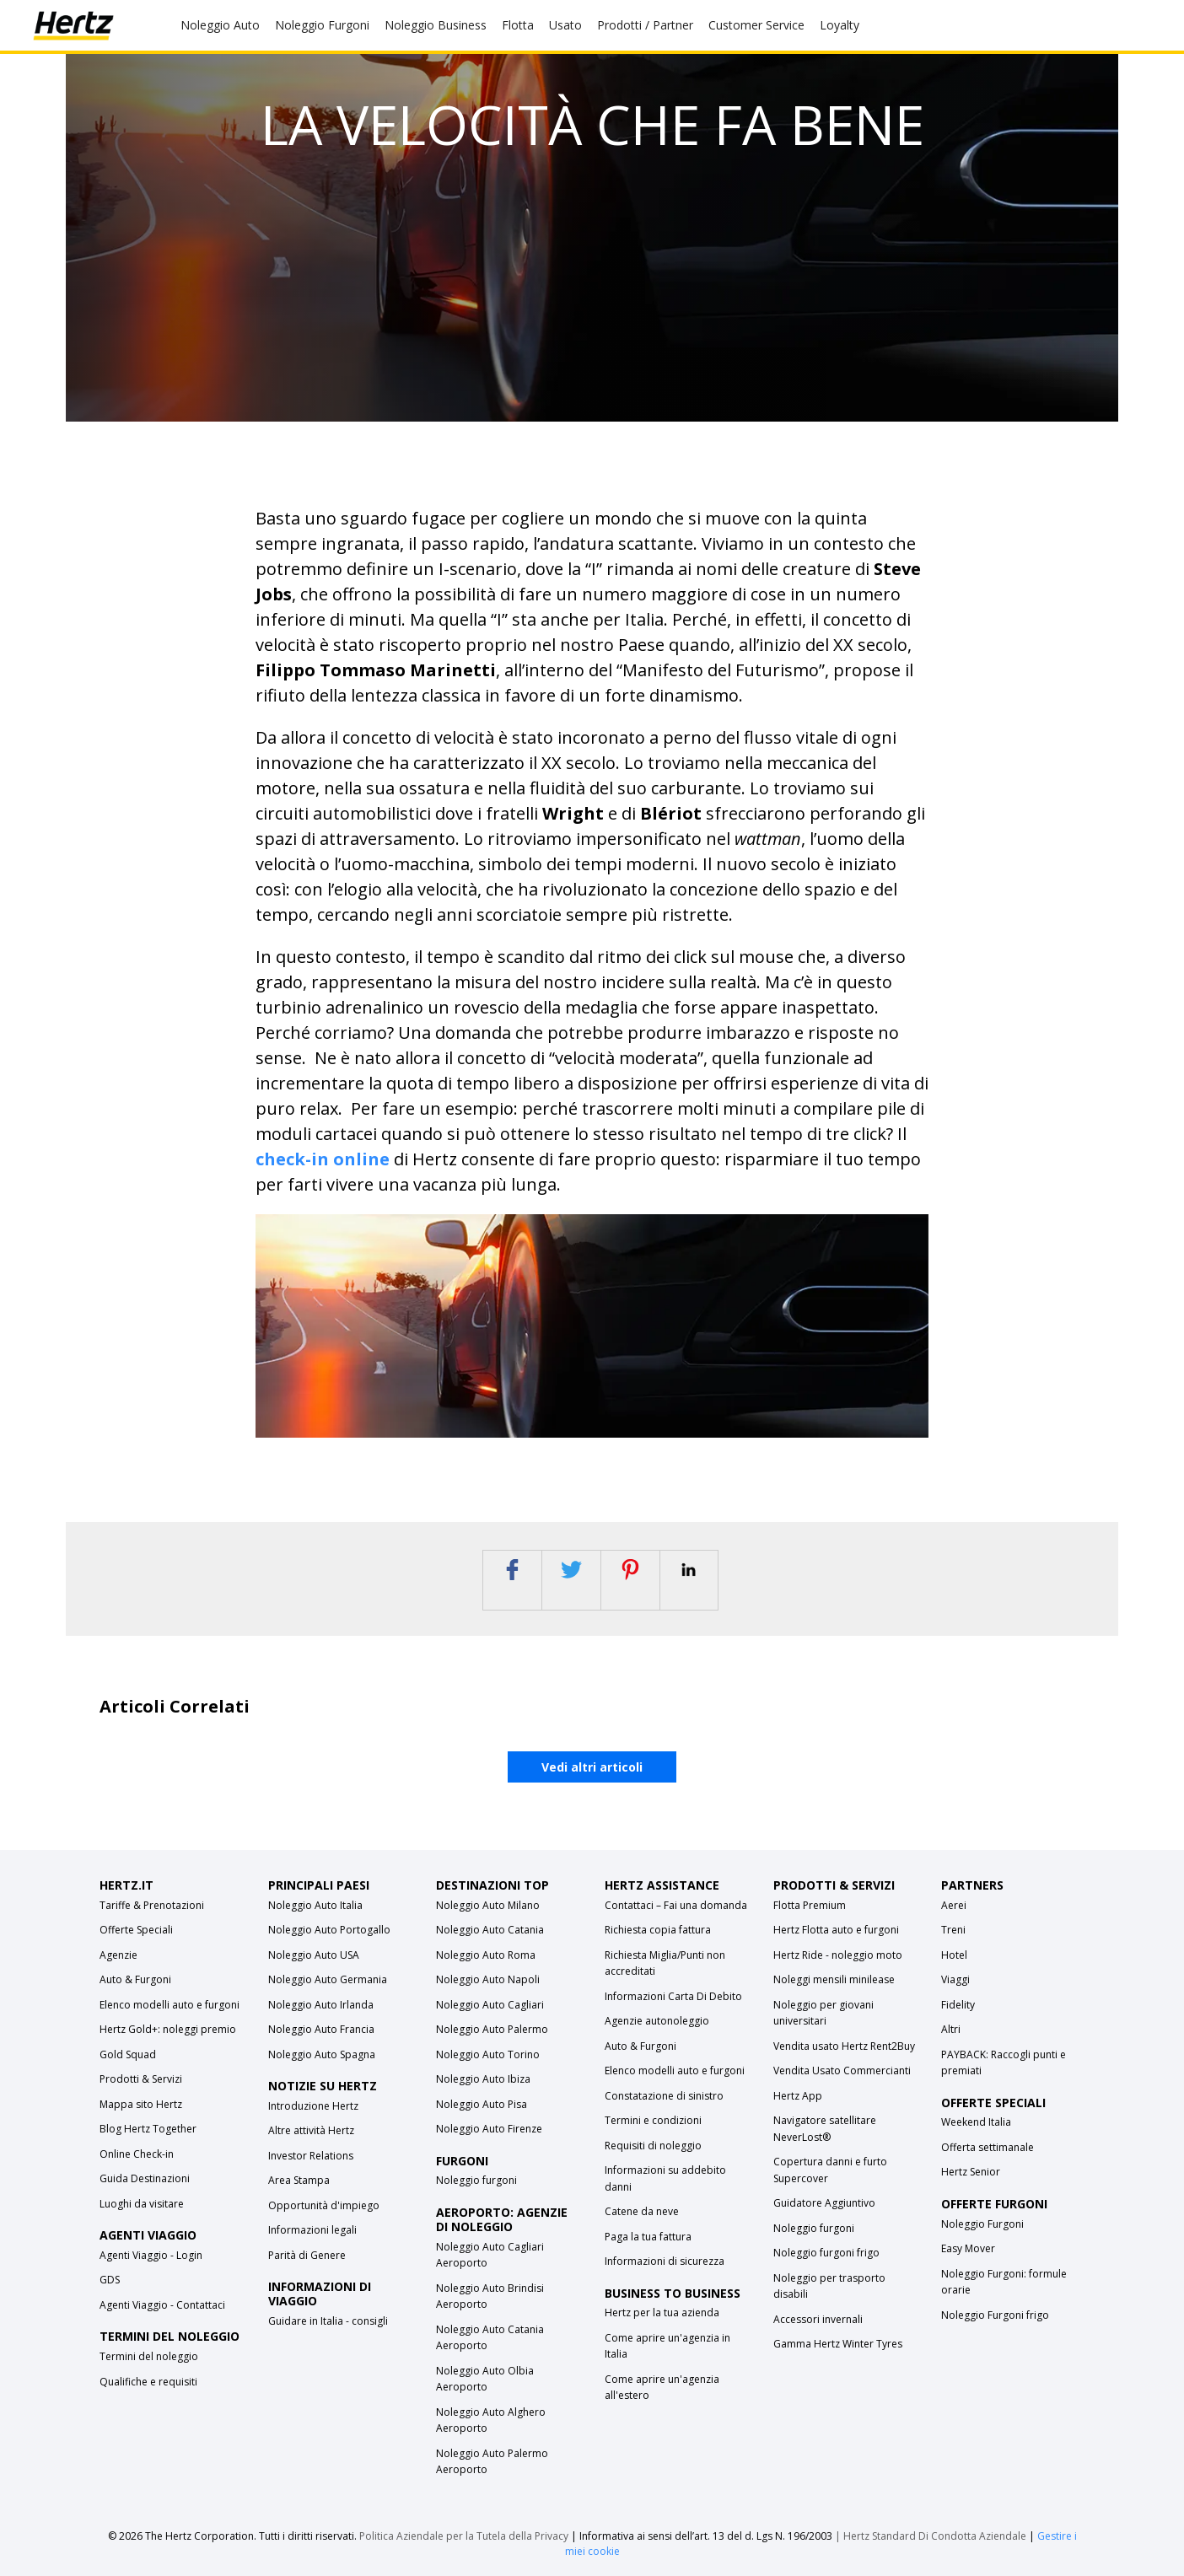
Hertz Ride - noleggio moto (837, 1955)
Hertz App (797, 2096)
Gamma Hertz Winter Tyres (837, 2344)
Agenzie (118, 1955)
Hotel (954, 1955)
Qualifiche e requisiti (148, 2381)
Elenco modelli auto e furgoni (169, 2005)
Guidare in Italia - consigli (328, 2321)
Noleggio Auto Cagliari (490, 2005)
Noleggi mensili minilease (834, 1979)
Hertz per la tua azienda (662, 2312)
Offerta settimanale (987, 2147)
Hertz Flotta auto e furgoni (836, 1930)
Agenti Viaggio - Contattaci (162, 2305)
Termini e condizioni (653, 2120)
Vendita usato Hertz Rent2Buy (844, 2046)
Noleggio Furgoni (982, 2224)
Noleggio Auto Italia (315, 1905)
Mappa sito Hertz (141, 2104)
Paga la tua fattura (648, 2236)
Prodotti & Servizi (141, 2079)
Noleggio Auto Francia (321, 2029)
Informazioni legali (312, 2230)
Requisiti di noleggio (653, 2145)
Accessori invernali (818, 2319)
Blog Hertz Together (148, 2129)
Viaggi (955, 1979)
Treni (953, 1930)
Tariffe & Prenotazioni (152, 1905)
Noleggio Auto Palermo (492, 2029)
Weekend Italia (976, 2122)
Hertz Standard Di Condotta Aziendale (936, 2536)
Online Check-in (137, 2154)
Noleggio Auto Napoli (488, 1979)
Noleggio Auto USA (313, 1955)
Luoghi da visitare (142, 2204)
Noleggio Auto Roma (485, 1955)
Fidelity (958, 2005)
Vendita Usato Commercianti (842, 2070)
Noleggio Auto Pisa (481, 2104)
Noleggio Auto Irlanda (321, 2005)
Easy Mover (968, 2248)
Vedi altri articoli (592, 1767)
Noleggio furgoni (476, 2180)
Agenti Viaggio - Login (151, 2255)
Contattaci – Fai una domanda (676, 1905)
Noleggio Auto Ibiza (483, 2079)
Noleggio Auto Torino (488, 2054)
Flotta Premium (809, 1905)
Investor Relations (310, 2155)
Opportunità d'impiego (323, 2205)
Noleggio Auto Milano (488, 1905)
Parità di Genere (307, 2255)
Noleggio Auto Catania (490, 1930)
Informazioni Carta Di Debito (673, 1996)
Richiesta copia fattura (658, 1930)
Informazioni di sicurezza (664, 2261)
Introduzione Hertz (313, 2106)
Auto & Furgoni (135, 1979)
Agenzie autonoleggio (657, 2021)
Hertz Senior (970, 2172)
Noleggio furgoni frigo (826, 2252)
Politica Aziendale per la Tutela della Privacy (463, 2536)
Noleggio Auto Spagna (321, 2054)
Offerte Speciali (136, 1930)
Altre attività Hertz (311, 2130)
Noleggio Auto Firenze (489, 2129)
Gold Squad (128, 2054)
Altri (951, 2029)
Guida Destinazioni (145, 2178)
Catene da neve (642, 2211)
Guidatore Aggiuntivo (824, 2203)
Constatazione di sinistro (664, 2096)
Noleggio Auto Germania (327, 1979)
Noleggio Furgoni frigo (995, 2315)
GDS (110, 2279)
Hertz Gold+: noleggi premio (168, 2029)
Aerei (953, 1905)
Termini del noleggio (149, 2356)
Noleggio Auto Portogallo (329, 1930)
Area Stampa (299, 2180)
